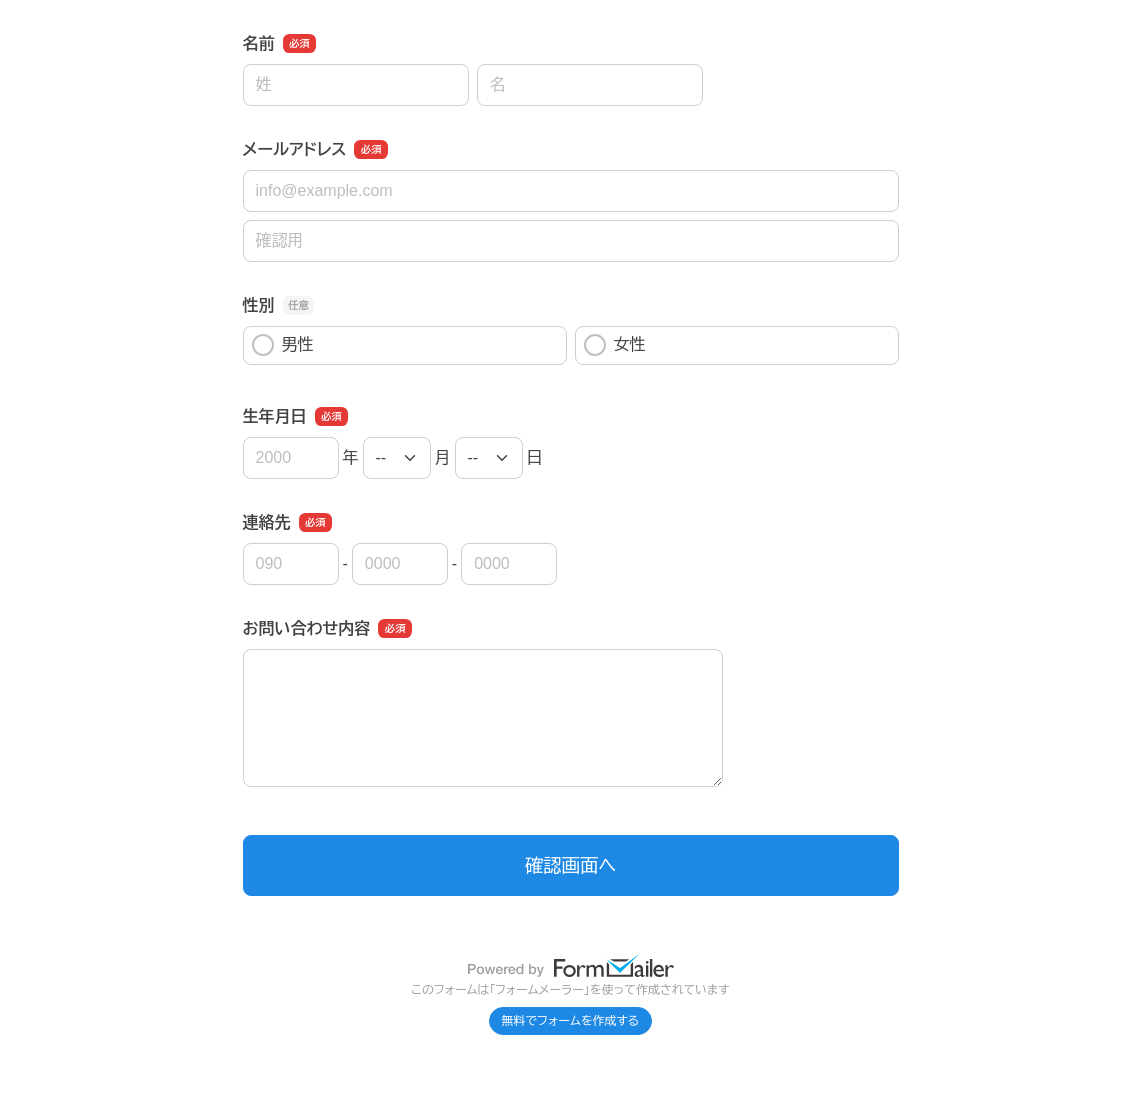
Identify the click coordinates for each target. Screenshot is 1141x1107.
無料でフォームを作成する (571, 1021)
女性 (615, 345)
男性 (283, 345)
